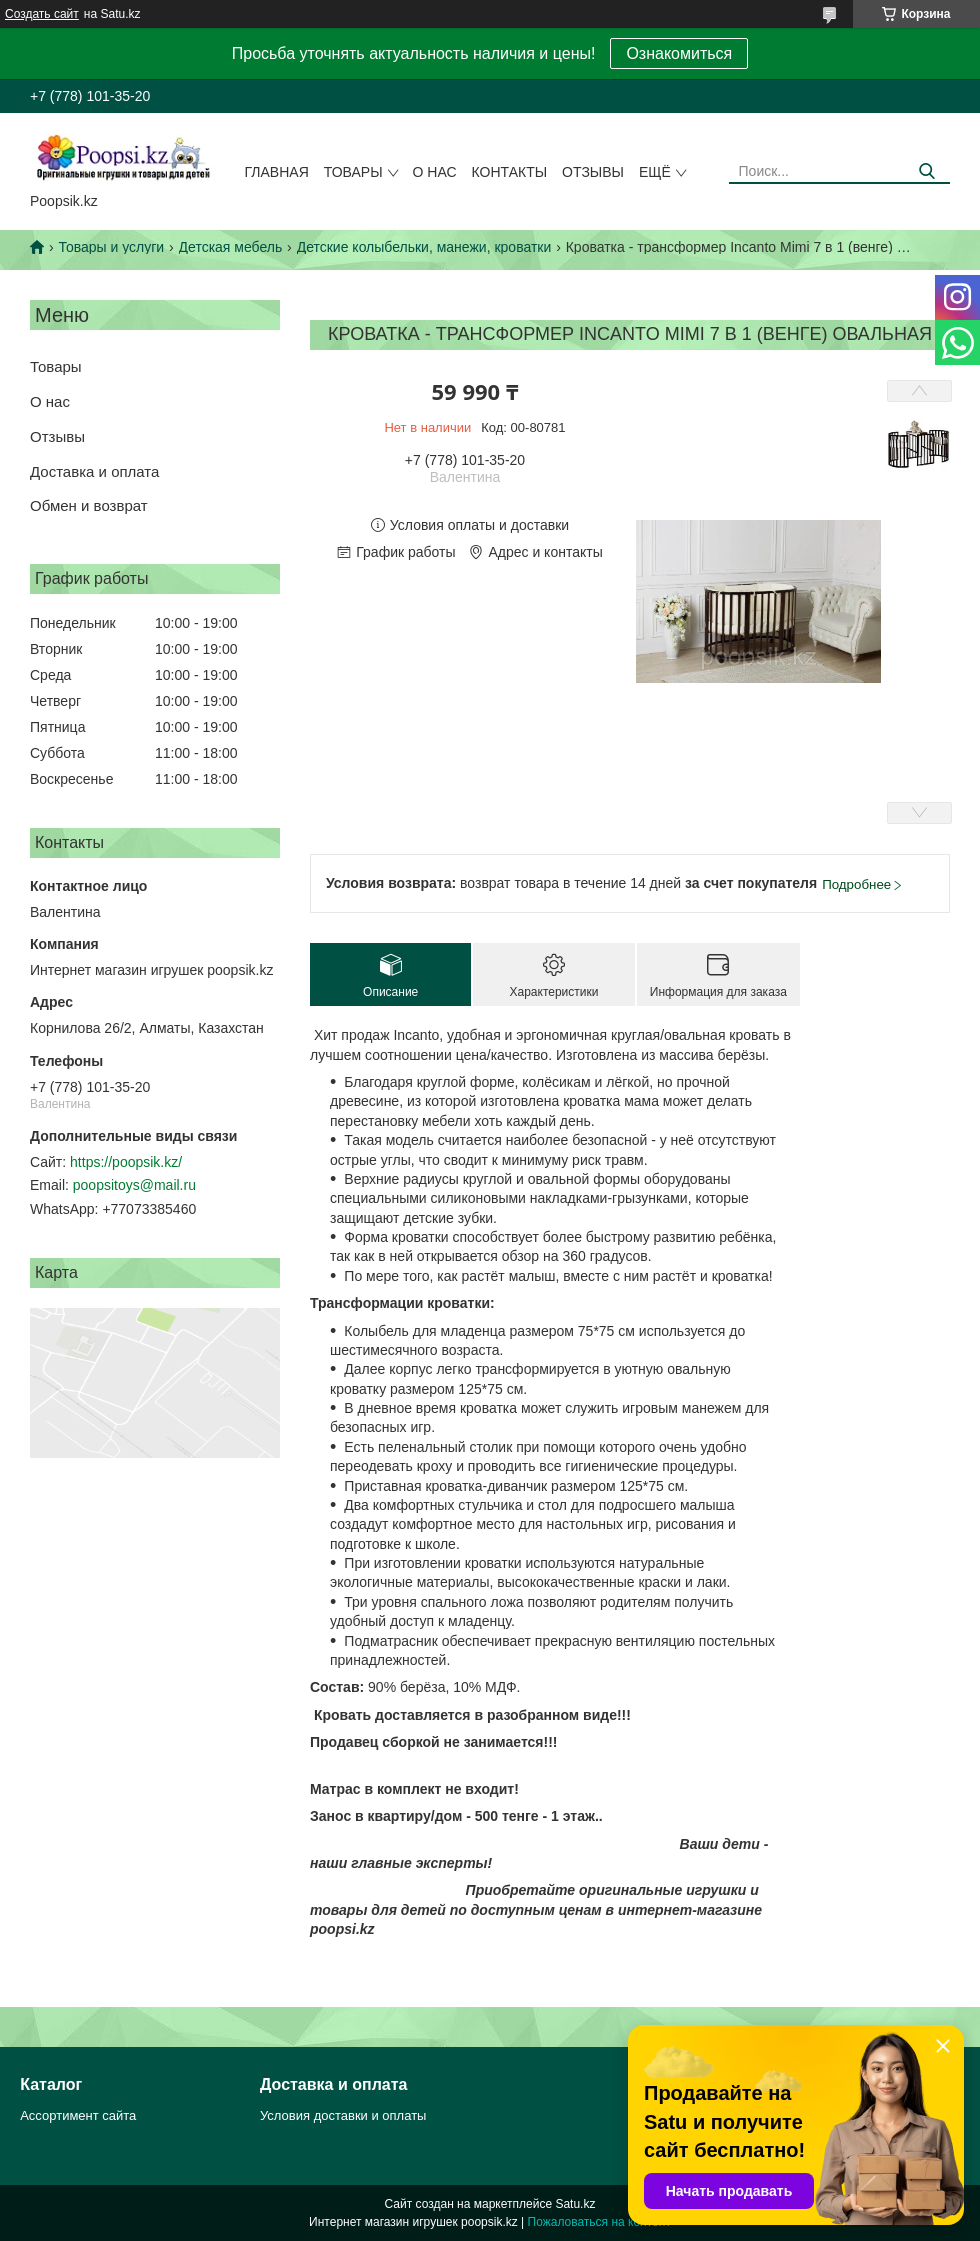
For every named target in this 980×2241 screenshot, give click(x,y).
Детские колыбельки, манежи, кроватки (424, 247)
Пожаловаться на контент (599, 2222)
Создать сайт (42, 14)
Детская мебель (231, 247)
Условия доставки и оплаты (343, 2115)
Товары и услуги (111, 247)
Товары (353, 172)
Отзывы (593, 172)
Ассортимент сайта (78, 2115)
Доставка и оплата (94, 471)
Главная (277, 172)
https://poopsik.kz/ (126, 1162)
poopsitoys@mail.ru (134, 1185)
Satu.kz (575, 2204)
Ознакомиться (679, 53)
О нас (435, 172)
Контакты (510, 172)
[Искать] (927, 171)
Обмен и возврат (89, 505)
